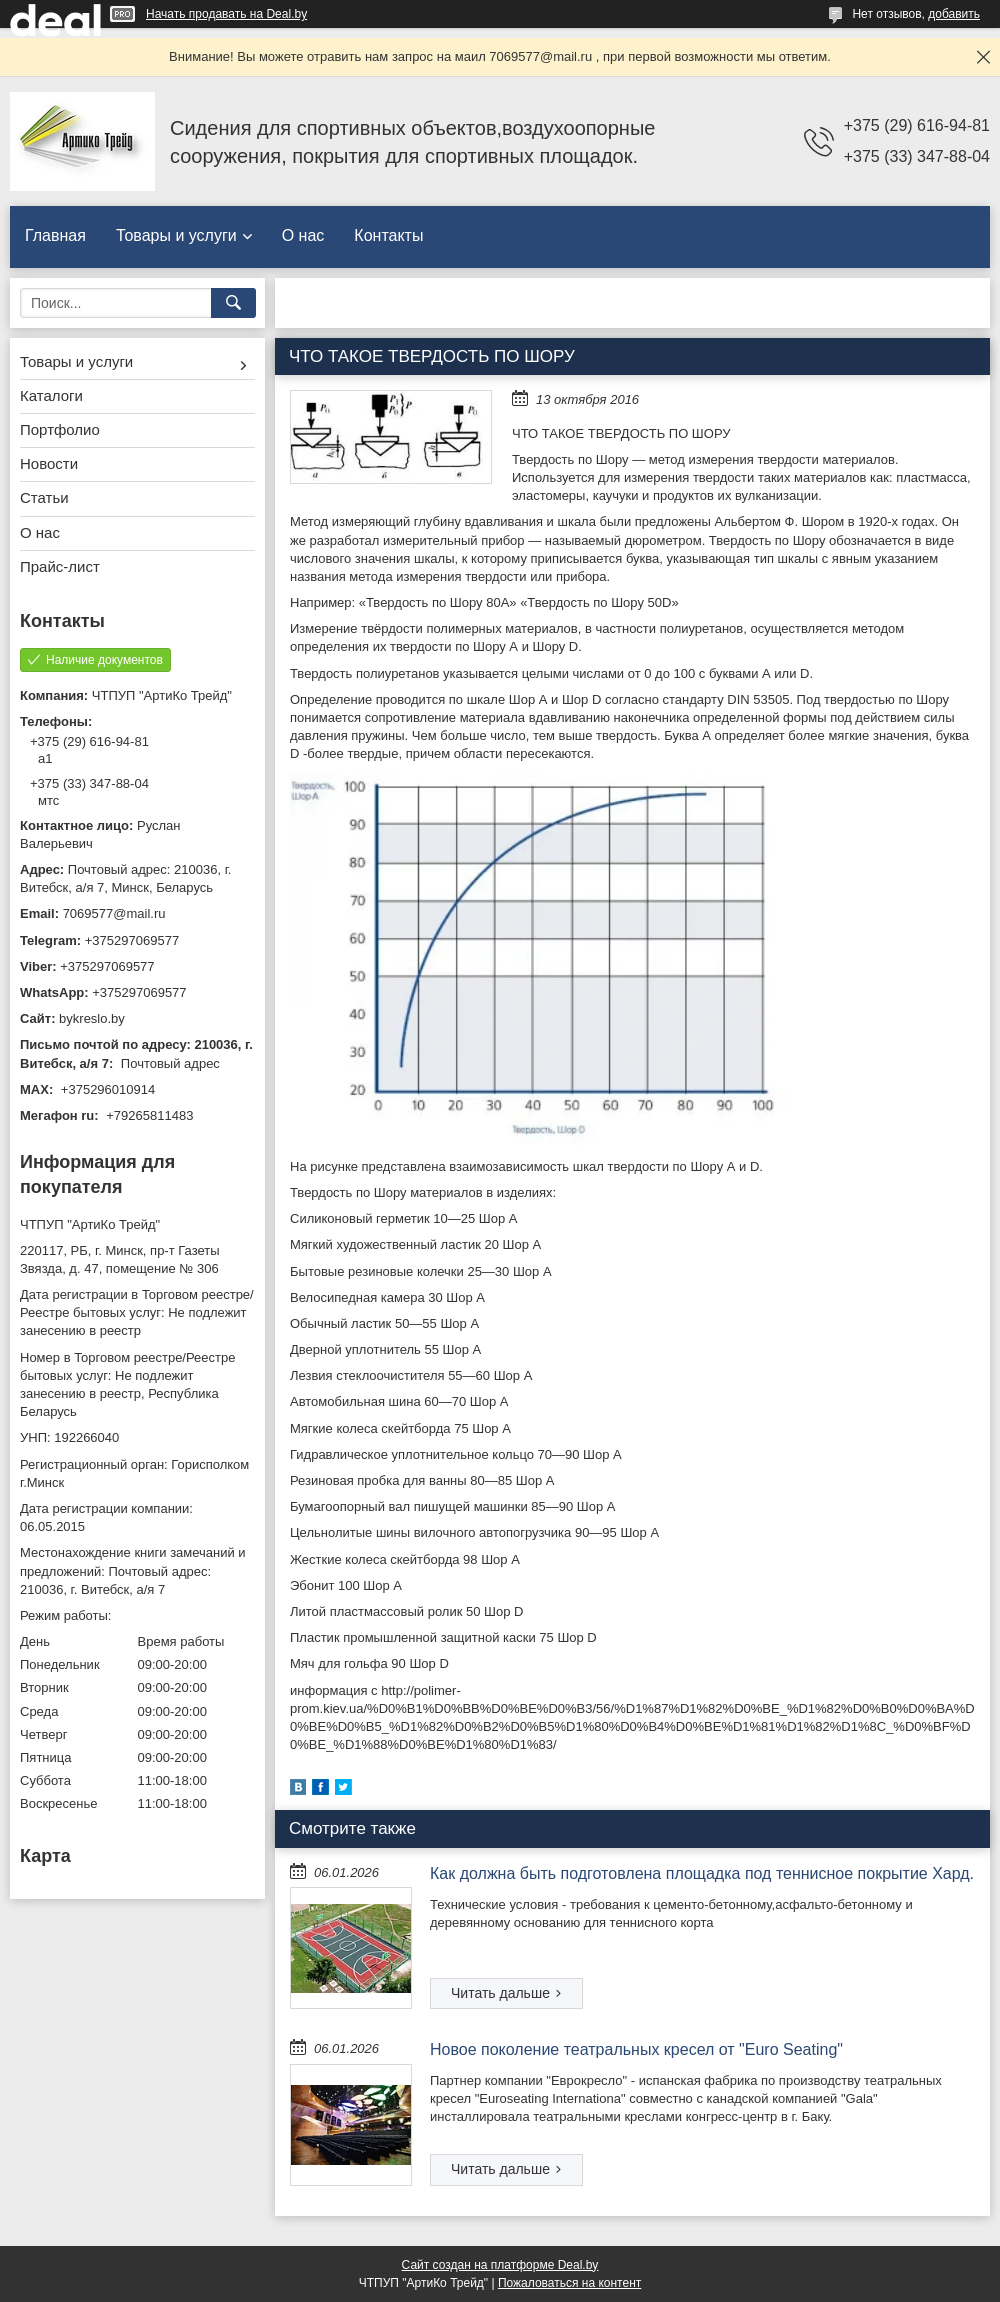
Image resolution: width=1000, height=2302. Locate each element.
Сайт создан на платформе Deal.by (500, 2265)
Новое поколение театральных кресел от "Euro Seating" (636, 2049)
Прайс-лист (60, 566)
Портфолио (60, 429)
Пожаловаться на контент (569, 2283)
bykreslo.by (92, 1018)
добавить (954, 14)
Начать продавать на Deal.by (226, 14)
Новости (49, 463)
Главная (55, 235)
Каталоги (51, 395)
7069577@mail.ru (114, 913)
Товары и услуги (176, 235)
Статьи (44, 497)
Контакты (388, 235)
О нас (303, 235)
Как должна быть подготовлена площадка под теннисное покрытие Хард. (702, 1873)
